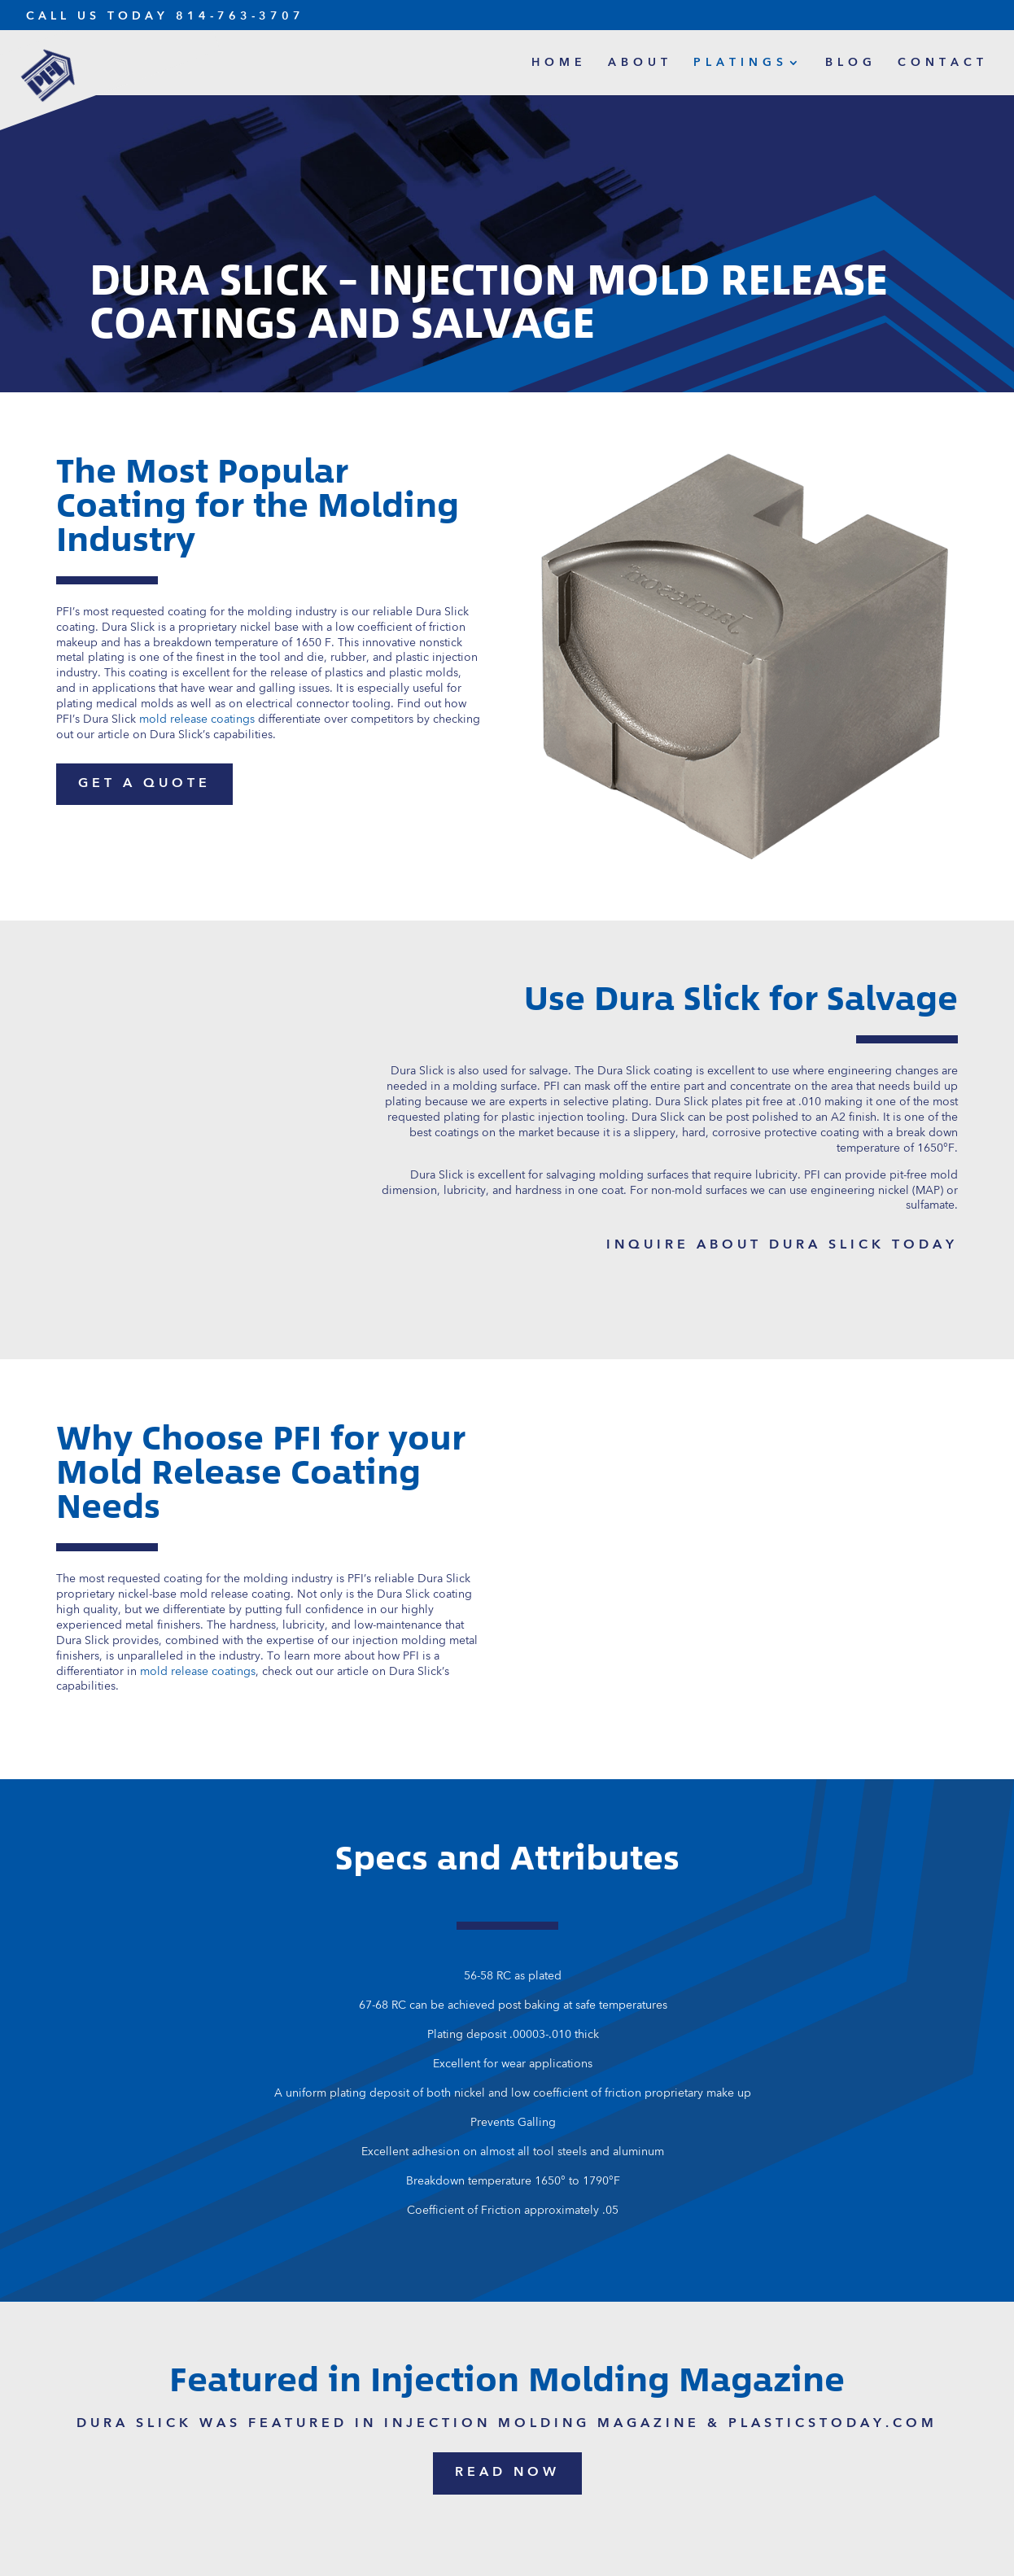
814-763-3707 (240, 16)
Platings (740, 62)
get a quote (144, 783)
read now (507, 2472)
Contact (943, 62)
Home (559, 62)
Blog (850, 62)
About (640, 62)
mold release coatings (198, 1671)
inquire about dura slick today (782, 1245)
